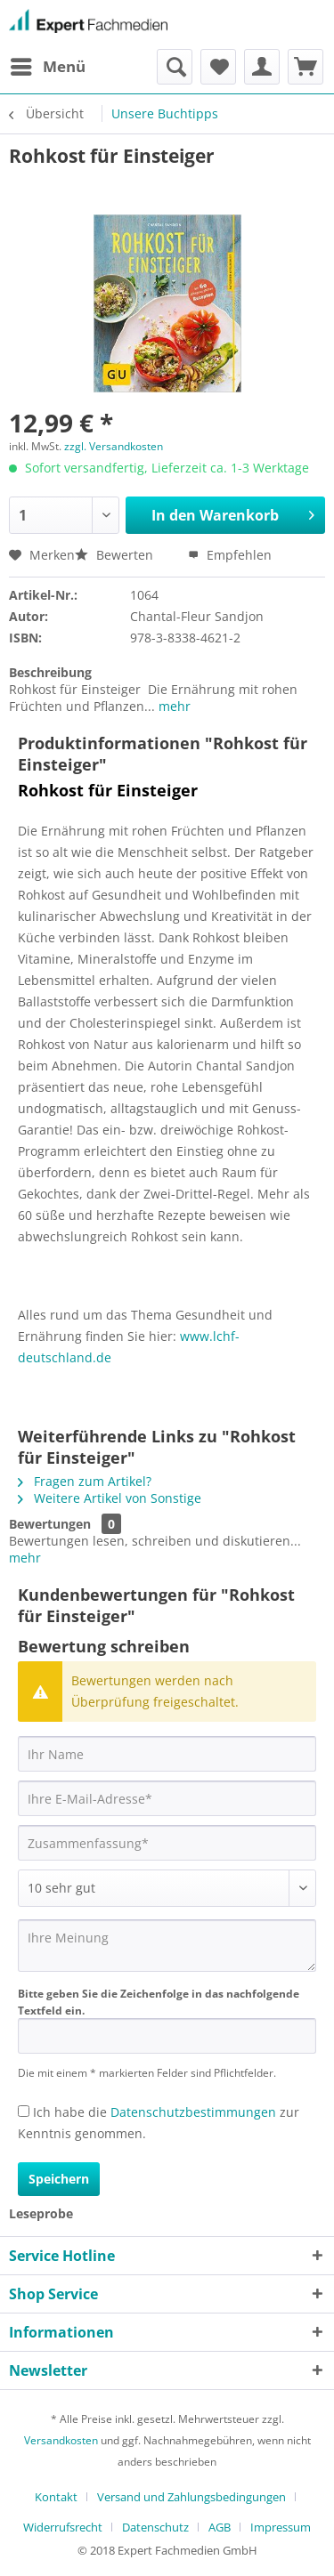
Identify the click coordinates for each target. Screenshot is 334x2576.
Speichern (59, 2178)
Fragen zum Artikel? (84, 1481)
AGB (219, 2527)
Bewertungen (50, 1523)
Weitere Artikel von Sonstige (109, 1498)
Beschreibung (50, 672)
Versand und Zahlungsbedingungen (191, 2497)
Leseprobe (41, 2213)
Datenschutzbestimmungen (193, 2112)
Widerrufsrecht (62, 2527)
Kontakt (56, 2497)
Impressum (280, 2527)
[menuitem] (47, 67)
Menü (48, 64)
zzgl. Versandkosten (113, 446)
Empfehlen (230, 554)
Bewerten (116, 554)
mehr (173, 706)
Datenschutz (155, 2527)
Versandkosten (61, 2440)
